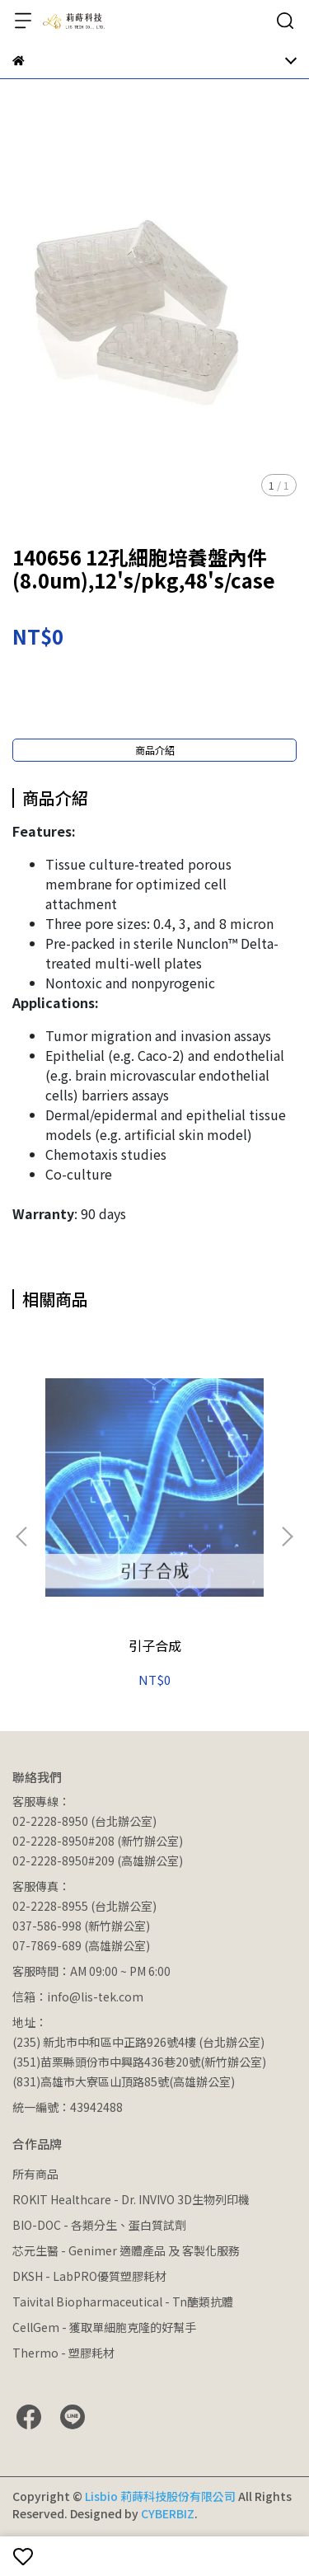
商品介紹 (155, 750)
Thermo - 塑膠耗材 (63, 2352)
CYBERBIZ (167, 2513)
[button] (287, 1536)
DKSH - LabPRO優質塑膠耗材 (89, 2276)
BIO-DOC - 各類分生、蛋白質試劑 (99, 2225)
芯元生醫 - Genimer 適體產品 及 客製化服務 (126, 2250)
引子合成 (155, 1645)
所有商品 (35, 2173)
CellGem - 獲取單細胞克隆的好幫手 (104, 2327)
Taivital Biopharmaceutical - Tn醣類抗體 (122, 2301)
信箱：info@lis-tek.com (77, 1996)
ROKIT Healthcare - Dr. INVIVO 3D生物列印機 (131, 2199)
